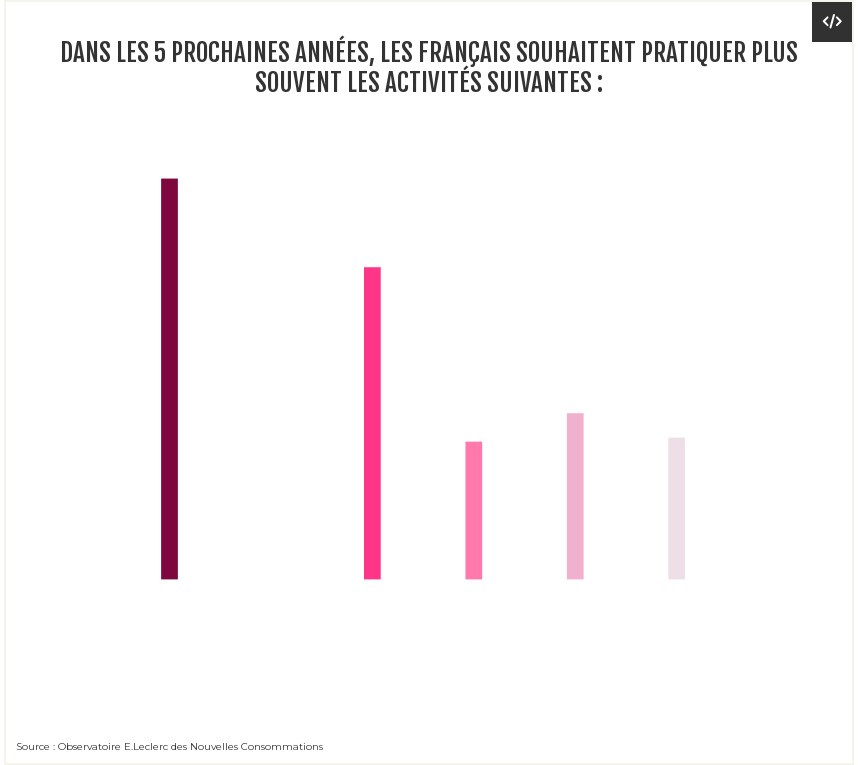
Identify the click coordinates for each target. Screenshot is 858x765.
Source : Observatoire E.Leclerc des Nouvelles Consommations (169, 746)
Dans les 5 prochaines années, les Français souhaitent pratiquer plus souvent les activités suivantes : (429, 67)
